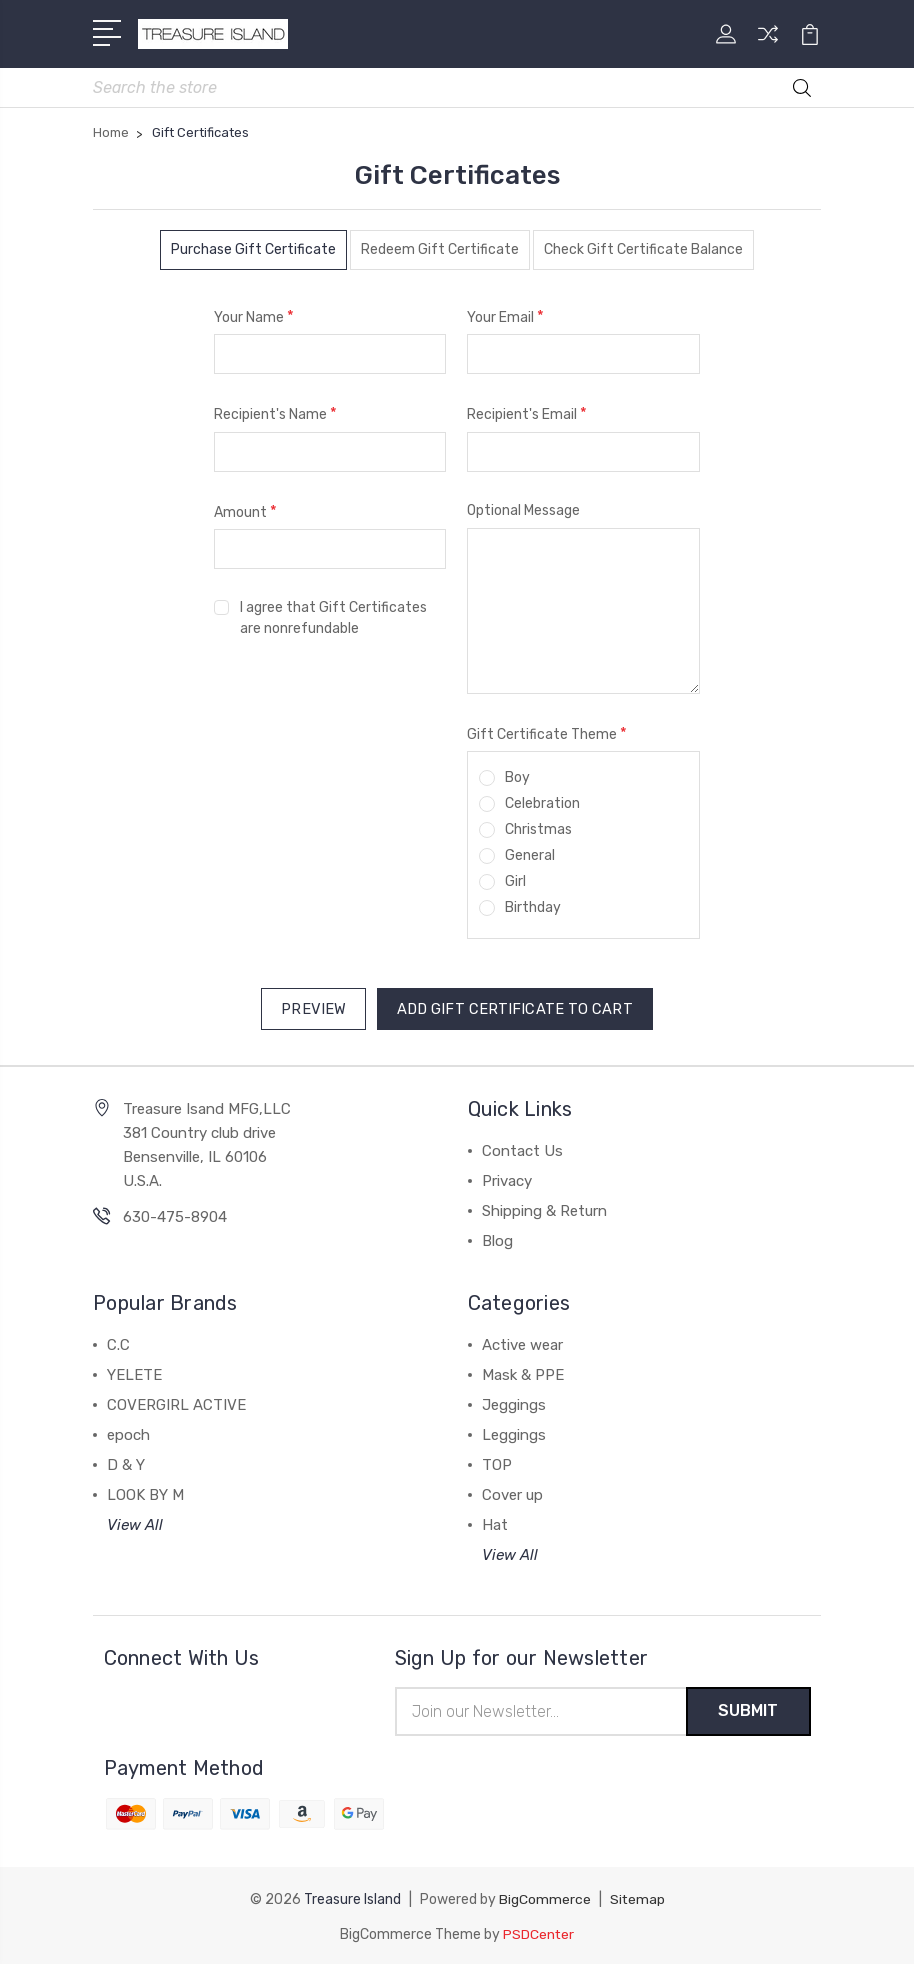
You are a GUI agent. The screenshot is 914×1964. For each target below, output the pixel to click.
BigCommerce (544, 1897)
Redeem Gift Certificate (440, 250)
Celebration (542, 804)
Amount (245, 512)
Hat (495, 1523)
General (530, 856)
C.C (118, 1343)
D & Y (126, 1463)
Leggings (514, 1433)
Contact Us (522, 1149)
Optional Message (523, 511)
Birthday (533, 908)
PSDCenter (539, 1931)
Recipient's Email (527, 414)
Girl (515, 882)
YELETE (134, 1373)
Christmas (538, 830)
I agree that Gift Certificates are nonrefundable (333, 619)
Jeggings (514, 1403)
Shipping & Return (544, 1209)
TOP (497, 1463)
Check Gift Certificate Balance (643, 250)
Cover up (512, 1493)
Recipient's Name (275, 414)
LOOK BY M (145, 1493)
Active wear (522, 1343)
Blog (497, 1239)
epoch (128, 1433)
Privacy (507, 1179)
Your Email (505, 317)
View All (135, 1523)
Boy (517, 778)
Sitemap (637, 1897)
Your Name (254, 317)
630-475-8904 (175, 1215)
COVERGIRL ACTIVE (176, 1403)
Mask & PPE (523, 1373)
